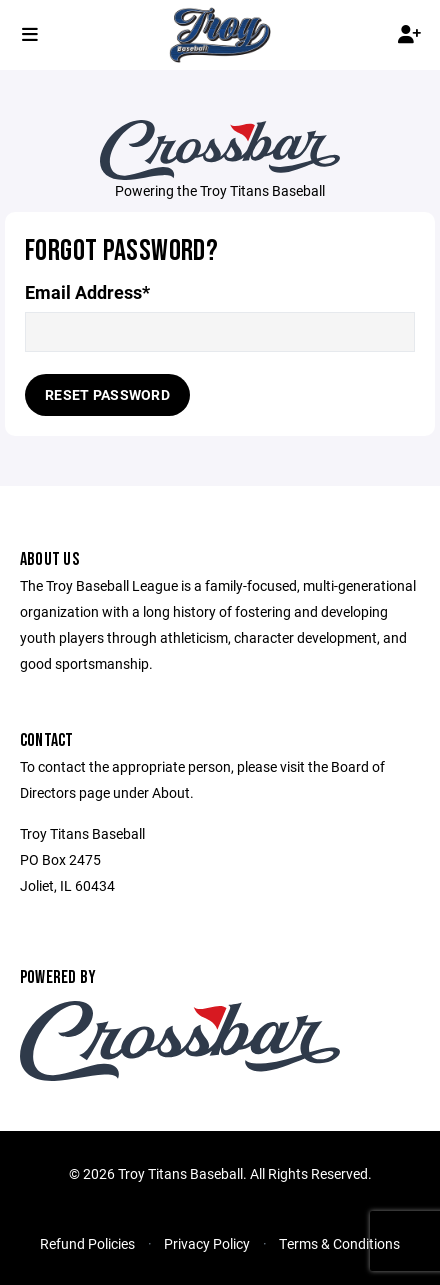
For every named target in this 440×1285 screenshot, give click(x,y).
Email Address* (87, 292)
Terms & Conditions (339, 1243)
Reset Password (107, 394)
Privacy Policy (207, 1243)
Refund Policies (87, 1243)
